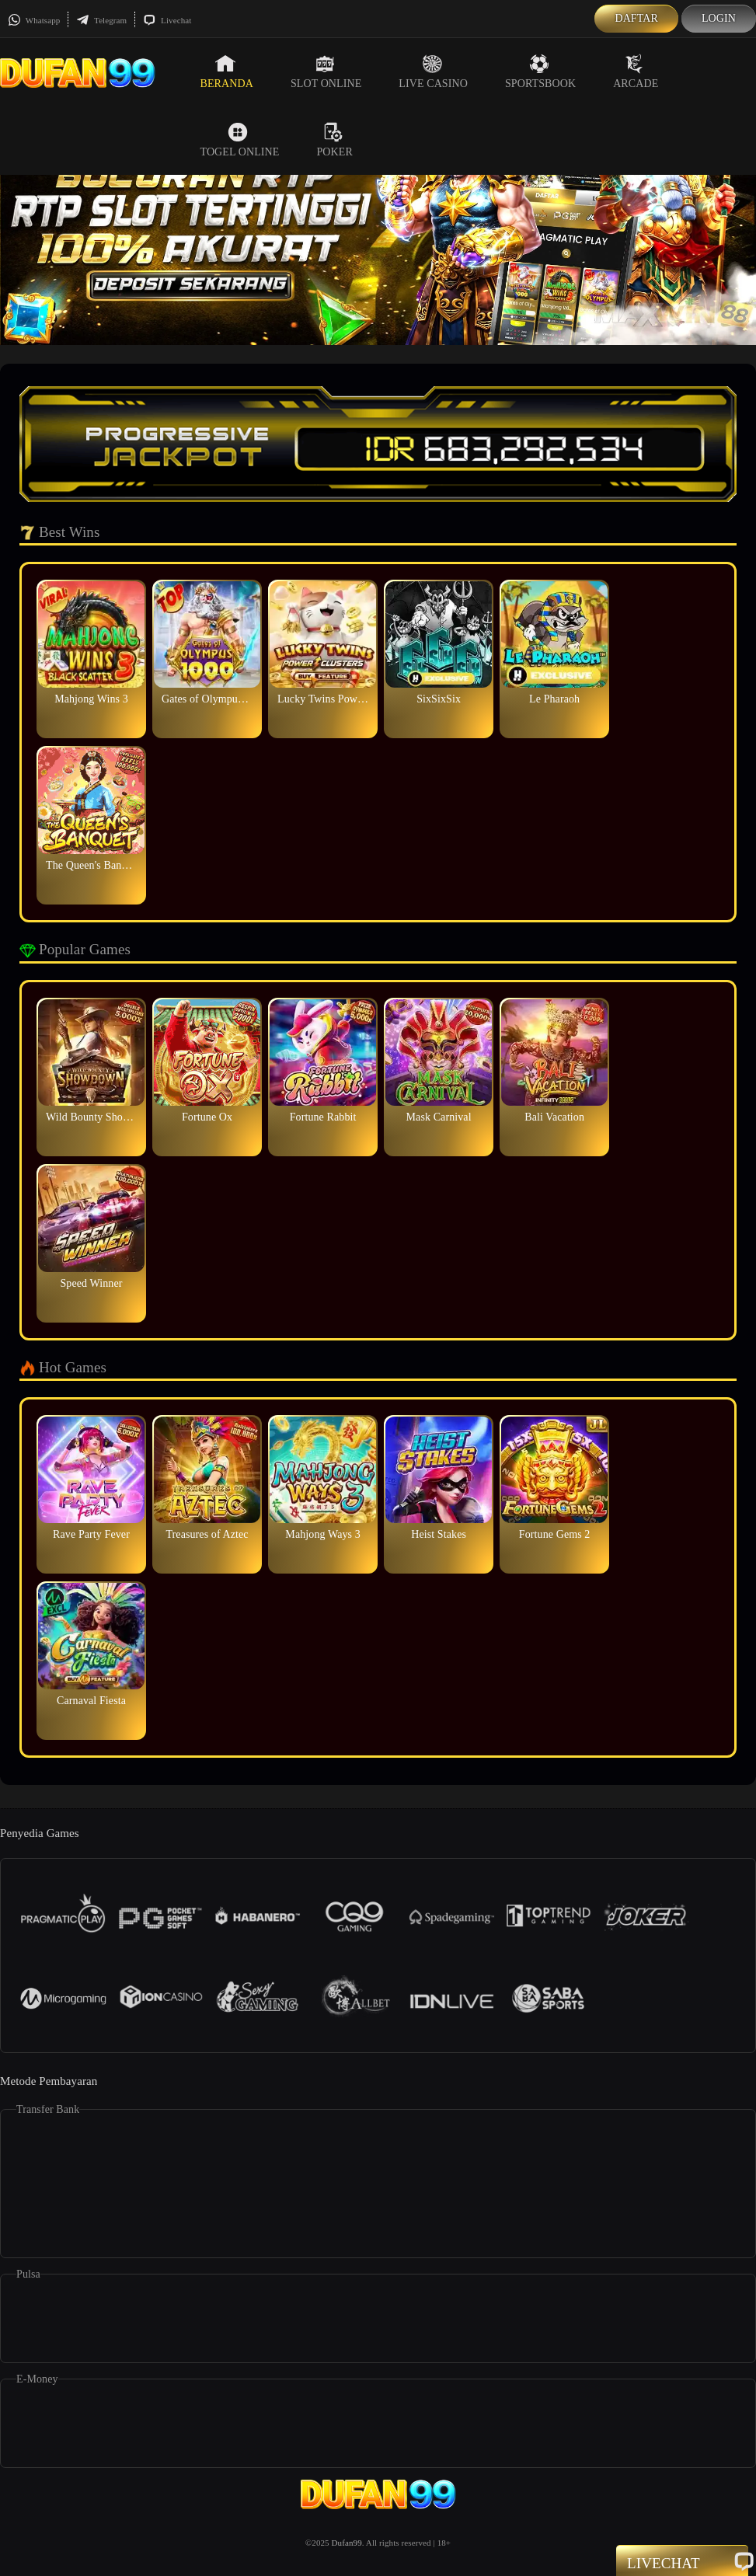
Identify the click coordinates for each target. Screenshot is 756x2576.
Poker (334, 140)
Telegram (101, 20)
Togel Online (240, 140)
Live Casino (433, 71)
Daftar (636, 18)
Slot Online (326, 71)
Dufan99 (347, 2542)
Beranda (226, 71)
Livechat (167, 20)
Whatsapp (34, 20)
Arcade (635, 71)
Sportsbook (540, 71)
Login (719, 18)
